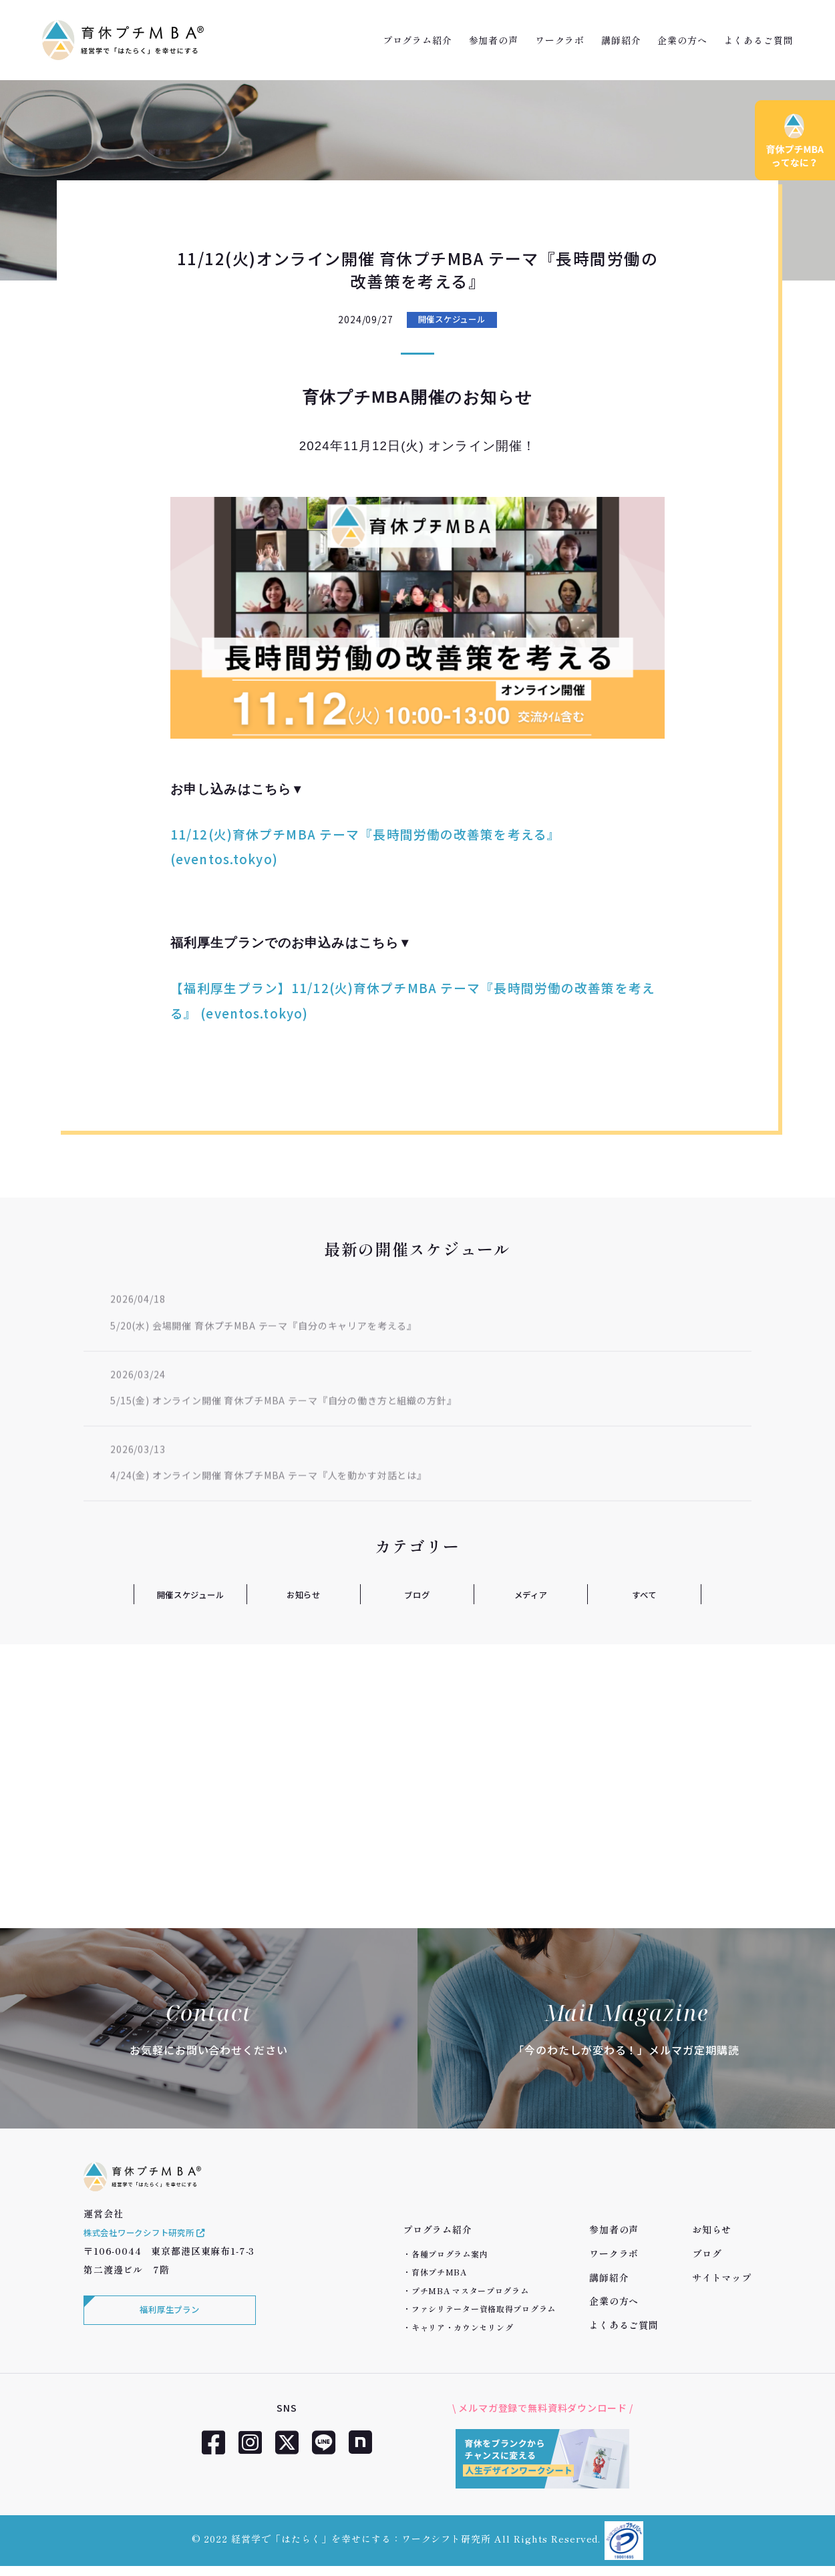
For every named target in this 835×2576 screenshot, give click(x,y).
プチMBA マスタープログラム (470, 2290)
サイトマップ (722, 2277)
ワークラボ (559, 40)
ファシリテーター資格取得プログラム (483, 2308)
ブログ (417, 1594)
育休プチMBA (439, 2271)
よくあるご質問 (759, 40)
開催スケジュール (451, 320)
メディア (530, 1594)
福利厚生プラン (167, 2328)
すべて (644, 1594)
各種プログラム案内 (449, 2253)
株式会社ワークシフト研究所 (154, 2248)
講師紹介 (621, 40)
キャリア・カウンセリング (462, 2327)
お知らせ (303, 1594)
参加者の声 (493, 40)
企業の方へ (682, 40)
